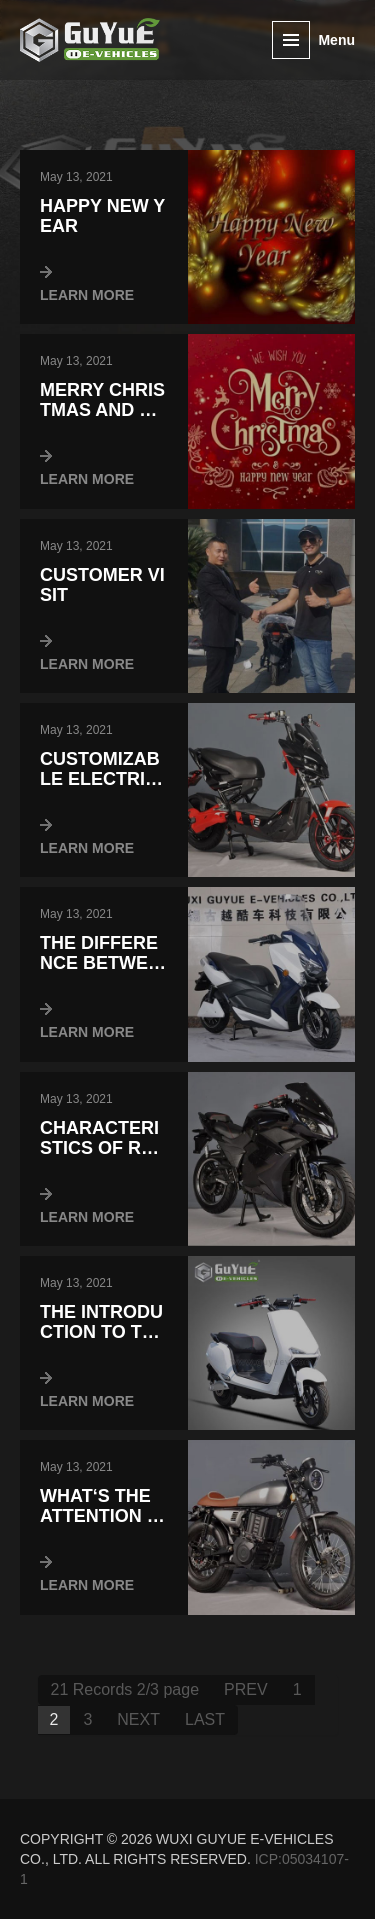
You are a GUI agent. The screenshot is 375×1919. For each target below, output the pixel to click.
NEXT (138, 1719)
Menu (336, 40)
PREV (246, 1689)
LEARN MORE (87, 295)
